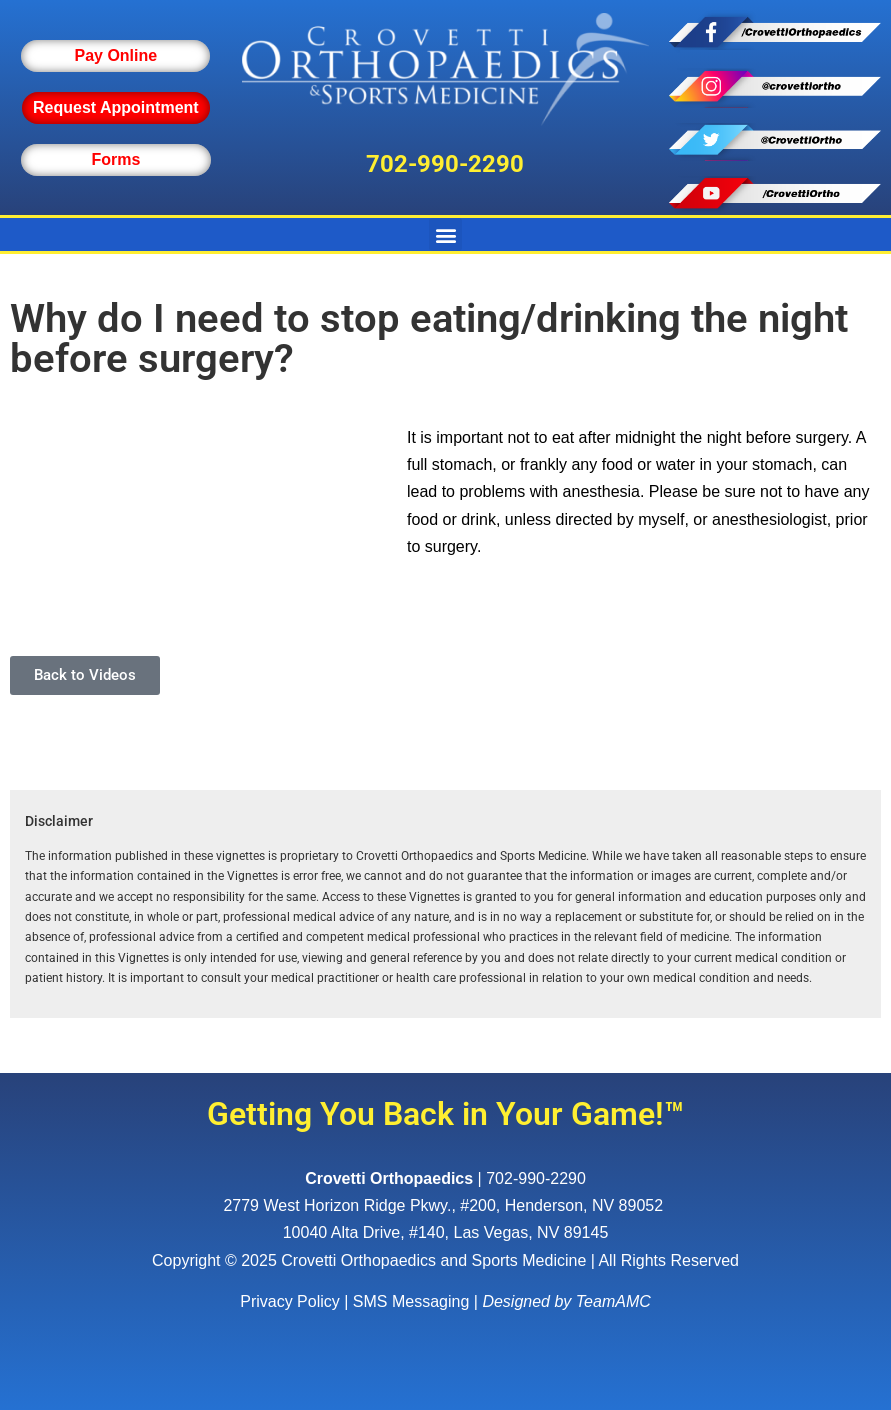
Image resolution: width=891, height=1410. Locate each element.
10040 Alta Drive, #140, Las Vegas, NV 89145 (446, 1232)
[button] (445, 234)
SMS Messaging (411, 1301)
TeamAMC (613, 1301)
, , (445, 1205)
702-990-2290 (445, 164)
